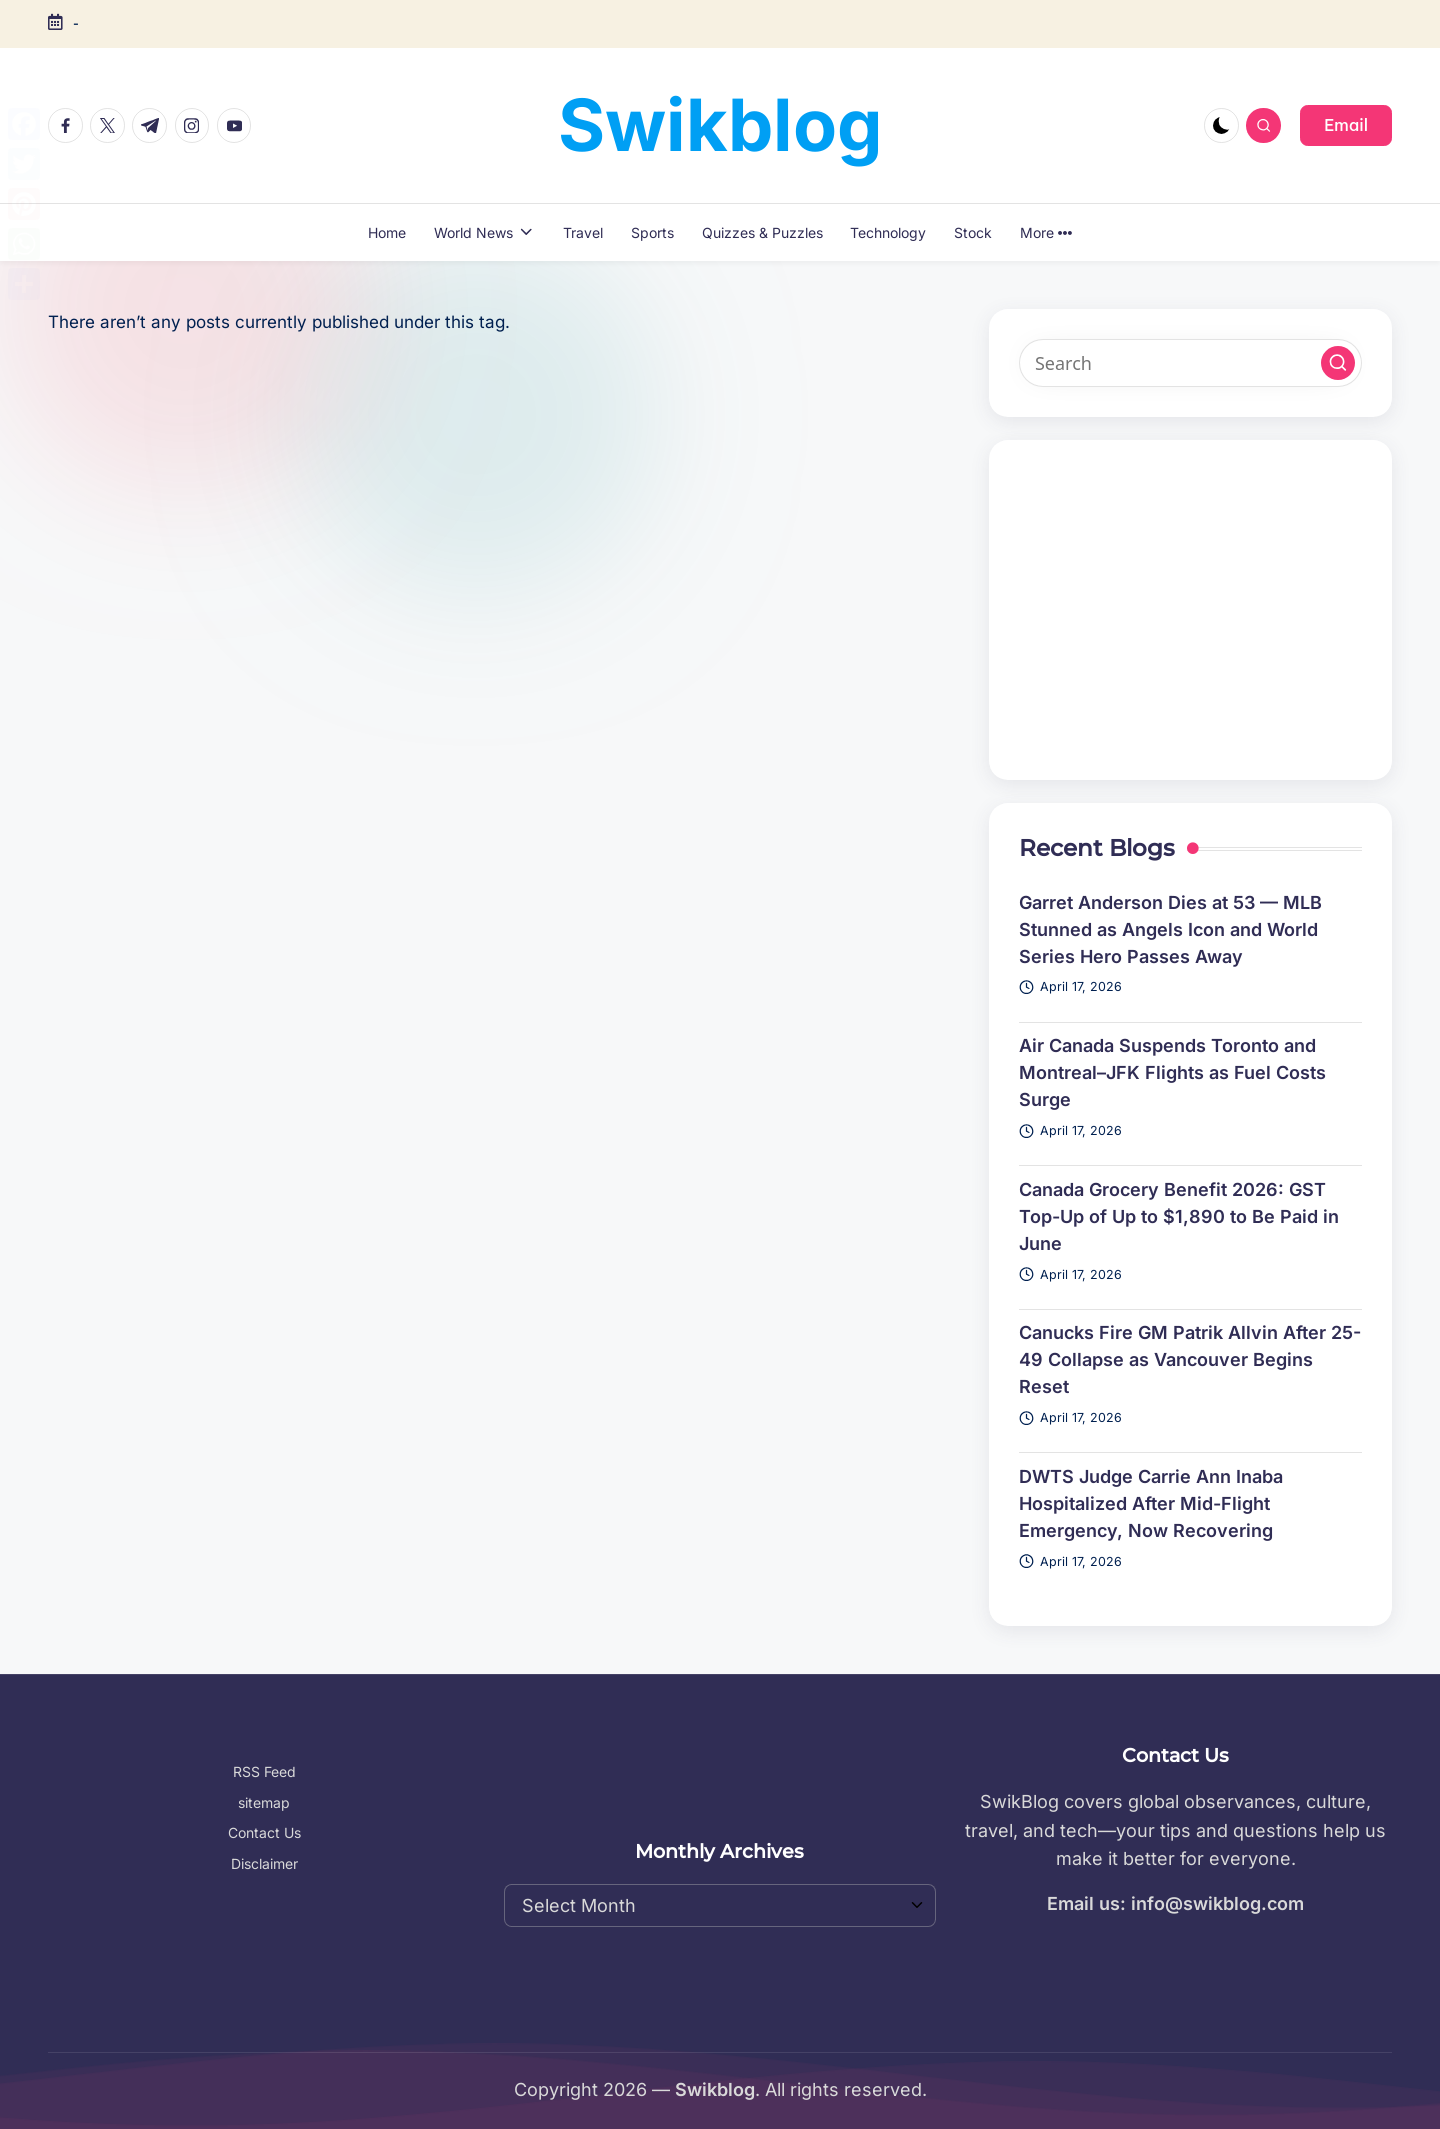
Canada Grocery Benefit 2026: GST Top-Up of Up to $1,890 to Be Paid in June (1179, 1216)
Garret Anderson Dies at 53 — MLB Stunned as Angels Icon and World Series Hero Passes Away (1170, 929)
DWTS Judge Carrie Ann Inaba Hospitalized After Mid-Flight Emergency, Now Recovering (1151, 1503)
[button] (1346, 125)
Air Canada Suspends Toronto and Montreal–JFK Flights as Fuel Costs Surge (1172, 1072)
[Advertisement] (1191, 610)
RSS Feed (264, 1771)
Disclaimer (264, 1863)
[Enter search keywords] (1191, 363)
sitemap (264, 1802)
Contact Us (264, 1832)
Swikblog (720, 124)
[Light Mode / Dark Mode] (1221, 125)
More (1046, 232)
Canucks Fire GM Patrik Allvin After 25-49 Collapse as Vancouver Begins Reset (1190, 1359)
